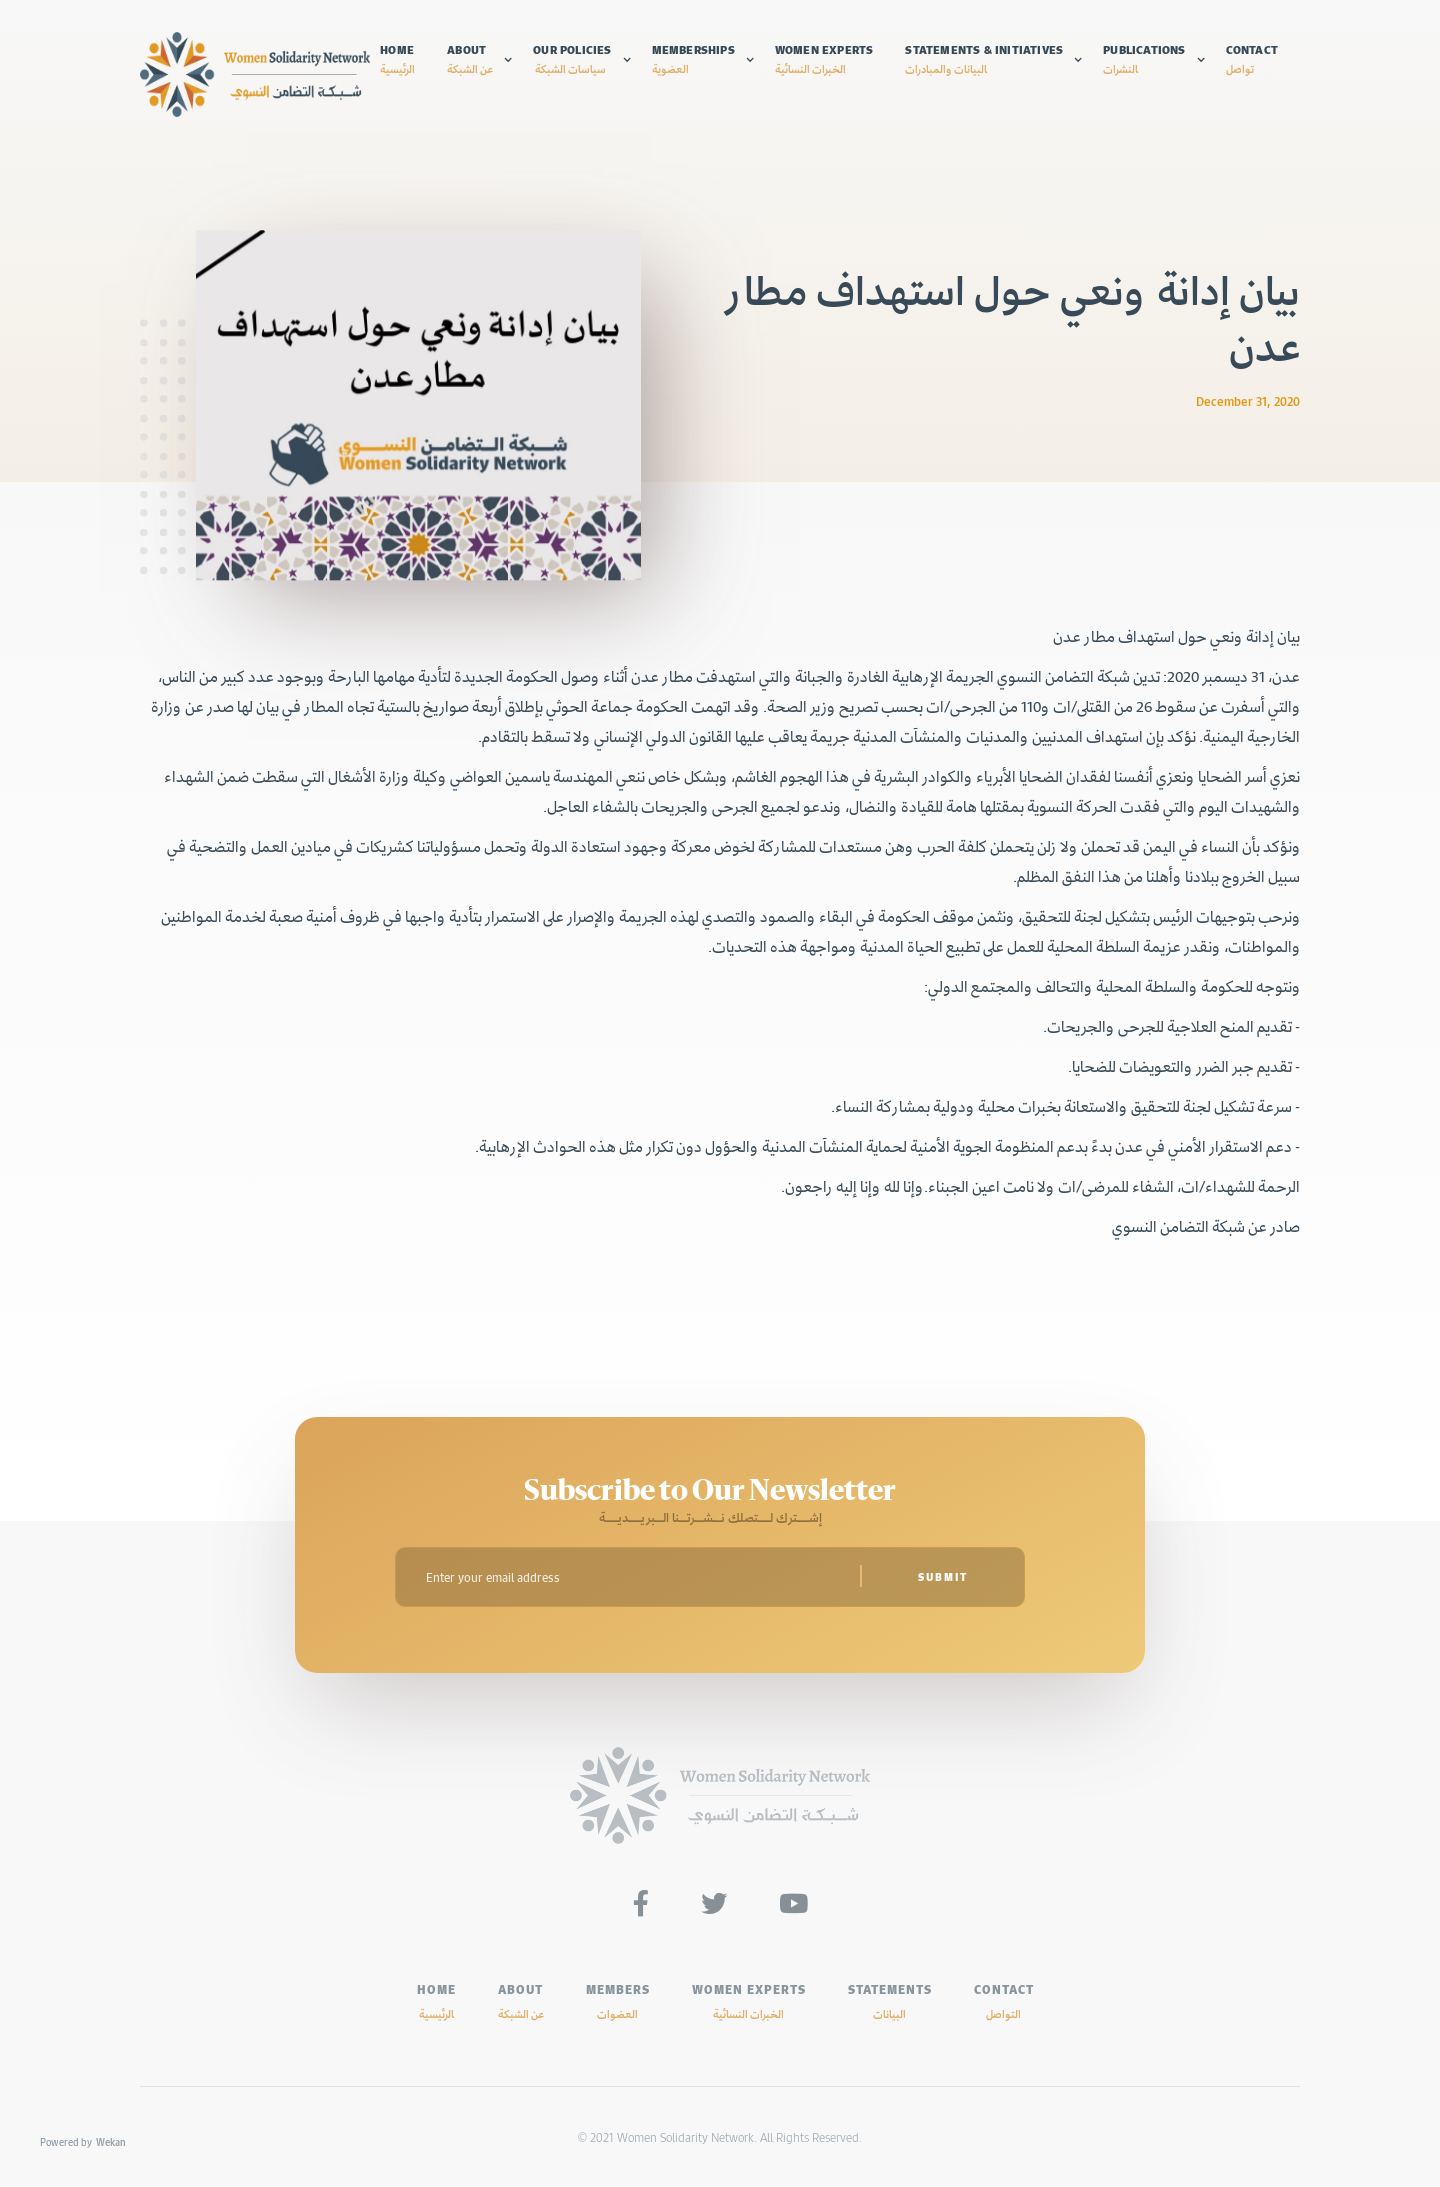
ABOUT (521, 2001)
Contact (1252, 59)
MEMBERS (618, 2001)
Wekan (111, 2142)
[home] (255, 74)
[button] (480, 59)
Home (397, 59)
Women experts (824, 59)
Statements (890, 2001)
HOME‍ (436, 2001)
